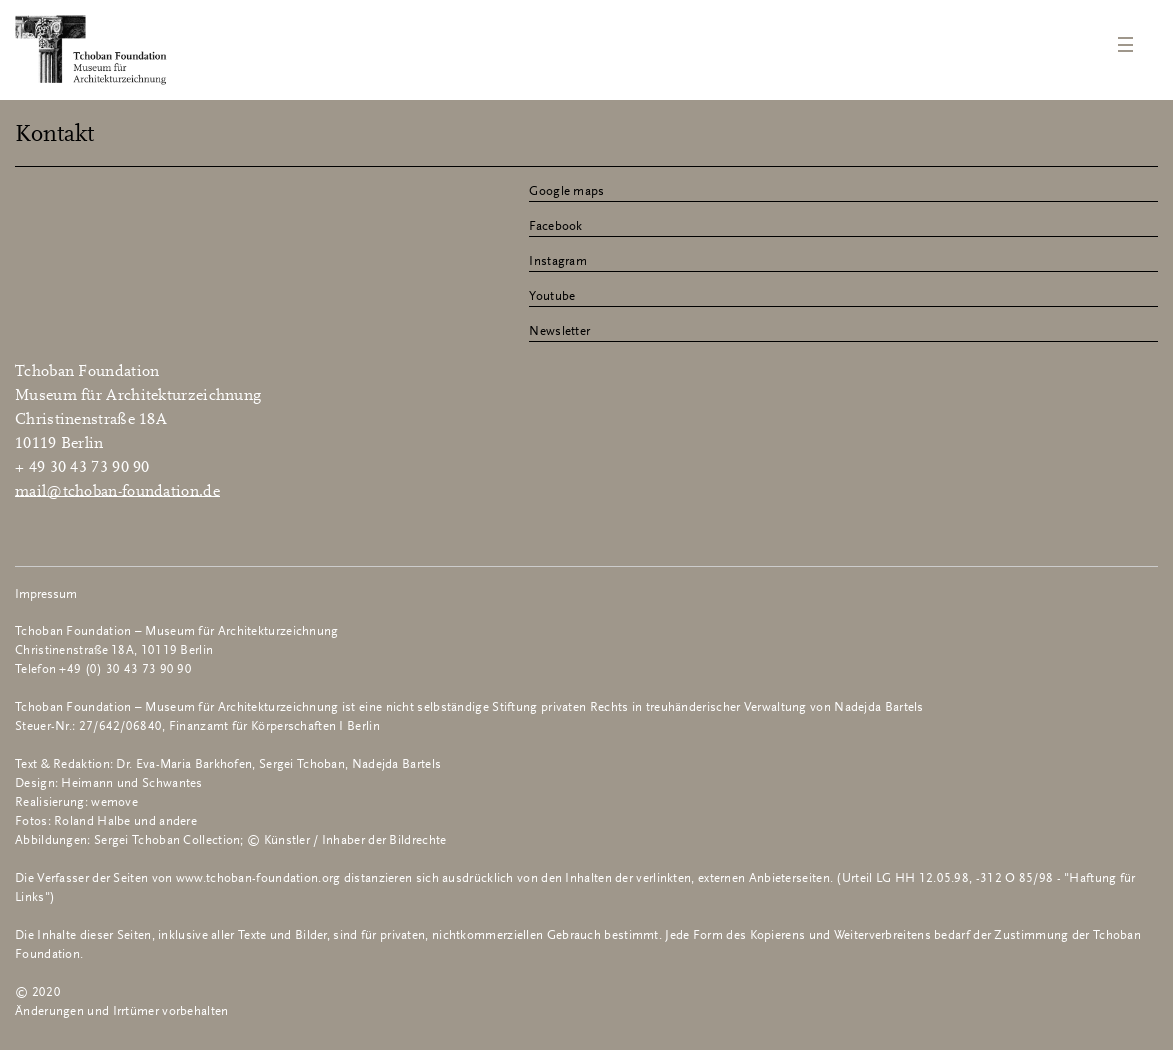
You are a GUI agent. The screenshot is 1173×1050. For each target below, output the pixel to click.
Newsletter (559, 331)
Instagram (558, 261)
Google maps (566, 191)
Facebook (555, 226)
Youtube (552, 296)
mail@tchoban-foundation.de (117, 492)
